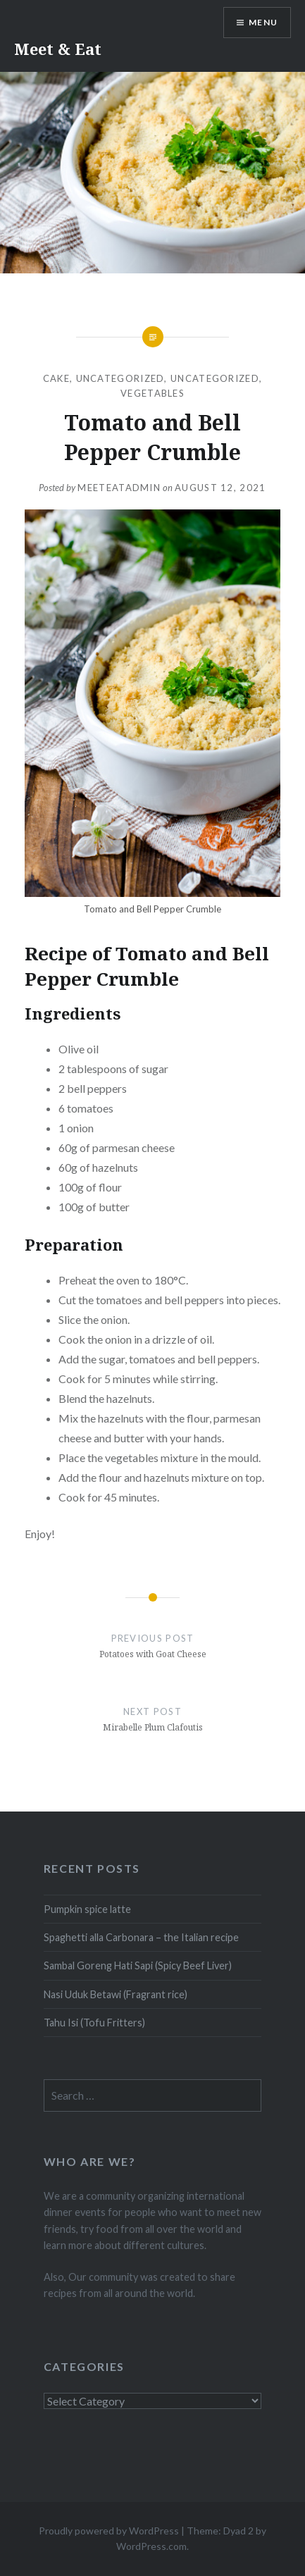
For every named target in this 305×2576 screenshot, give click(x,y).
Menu (263, 22)
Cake (56, 378)
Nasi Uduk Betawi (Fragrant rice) (115, 1994)
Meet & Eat (57, 48)
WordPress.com (151, 2546)
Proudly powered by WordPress (109, 2531)
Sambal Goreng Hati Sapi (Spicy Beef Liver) (138, 1965)
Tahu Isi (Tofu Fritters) (94, 2023)
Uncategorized (120, 378)
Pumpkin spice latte (87, 1909)
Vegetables (152, 393)
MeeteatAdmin (119, 487)
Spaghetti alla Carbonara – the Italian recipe (141, 1937)
